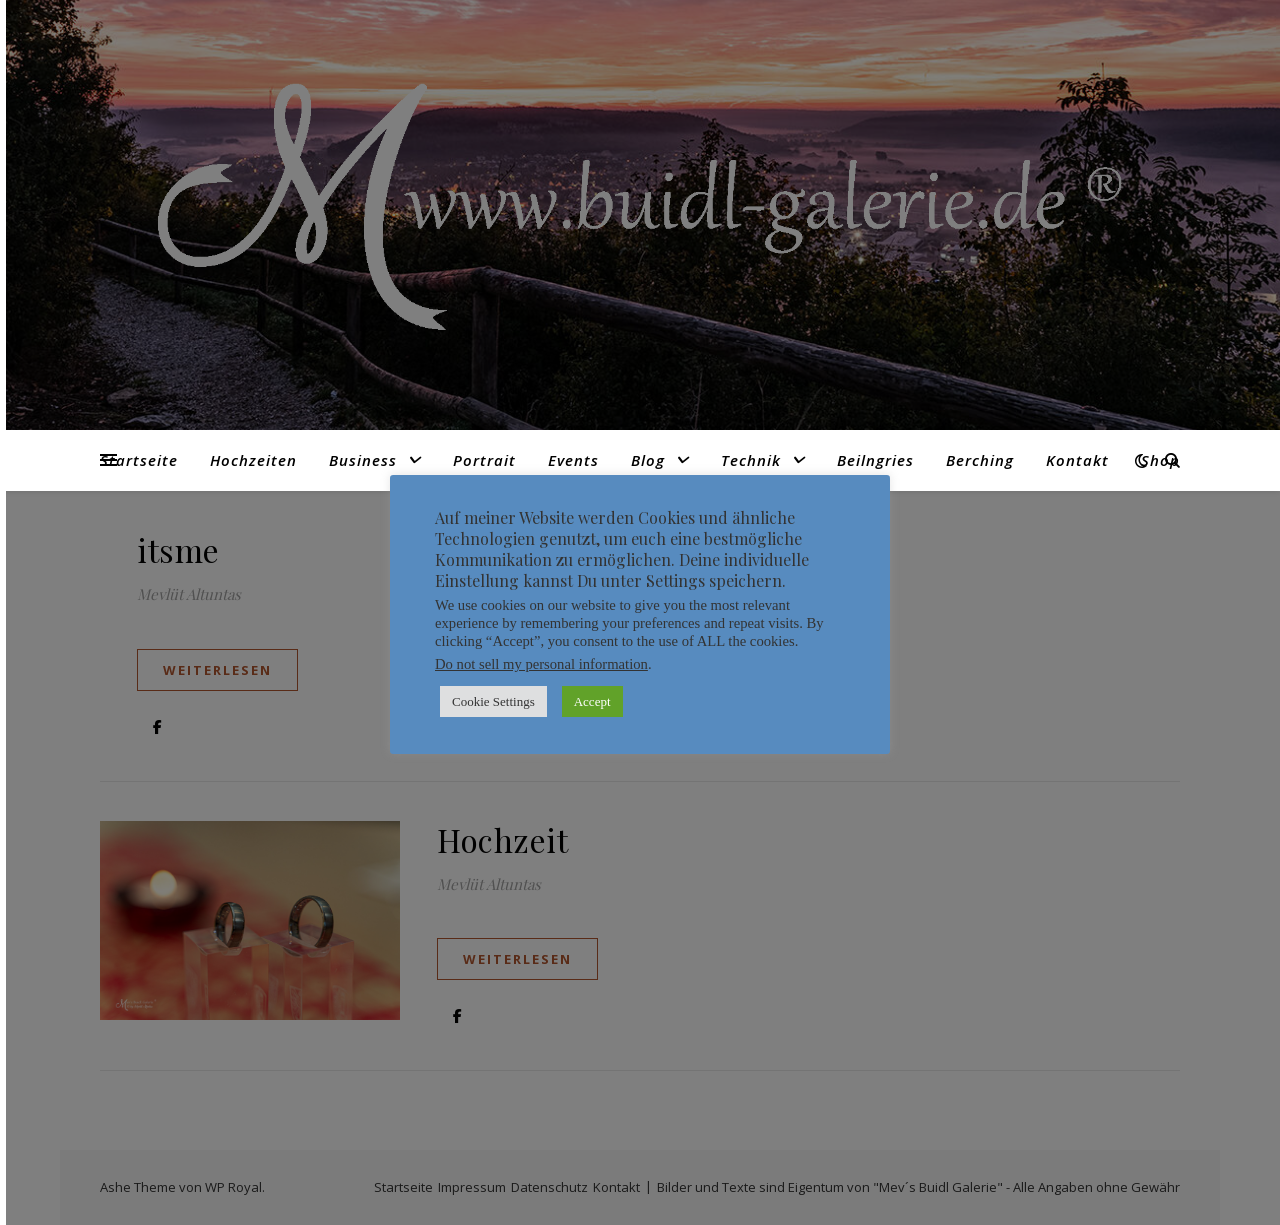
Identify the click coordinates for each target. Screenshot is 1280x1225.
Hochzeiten (253, 460)
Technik (751, 460)
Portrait (484, 460)
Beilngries (875, 460)
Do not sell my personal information (541, 664)
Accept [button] (592, 701)
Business (363, 460)
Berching (980, 460)
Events (573, 460)
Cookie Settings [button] (493, 701)
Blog (648, 460)
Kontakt (1077, 460)
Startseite (139, 460)
